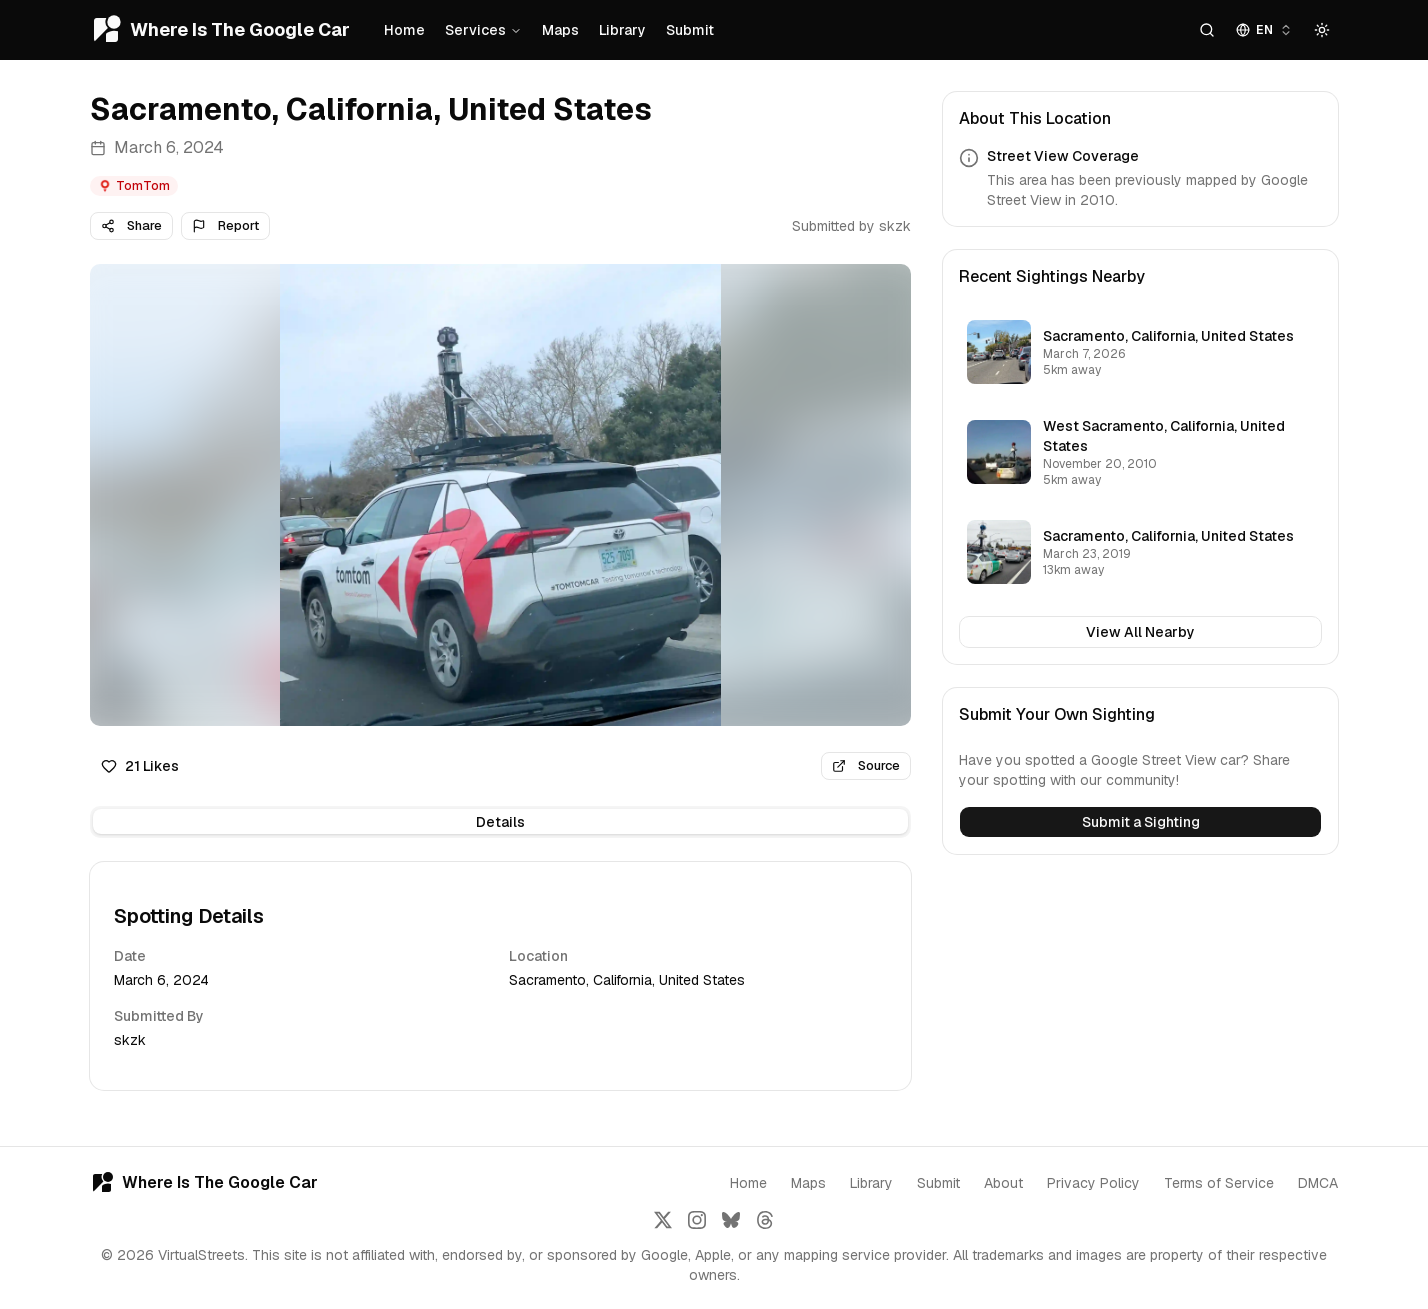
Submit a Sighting (1141, 822)
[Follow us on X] (663, 1220)
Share (131, 225)
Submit (690, 30)
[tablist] (500, 822)
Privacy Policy (1093, 1183)
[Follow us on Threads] (765, 1220)
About (1003, 1183)
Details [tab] (500, 822)
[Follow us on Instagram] (697, 1220)
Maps (560, 30)
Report (225, 225)
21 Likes (140, 766)
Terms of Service (1219, 1183)
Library (622, 30)
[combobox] (1264, 30)
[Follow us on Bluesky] (731, 1220)
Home (404, 30)
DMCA (1318, 1183)
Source (866, 765)
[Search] (1207, 30)
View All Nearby (1140, 632)
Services (483, 30)
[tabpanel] (500, 976)
